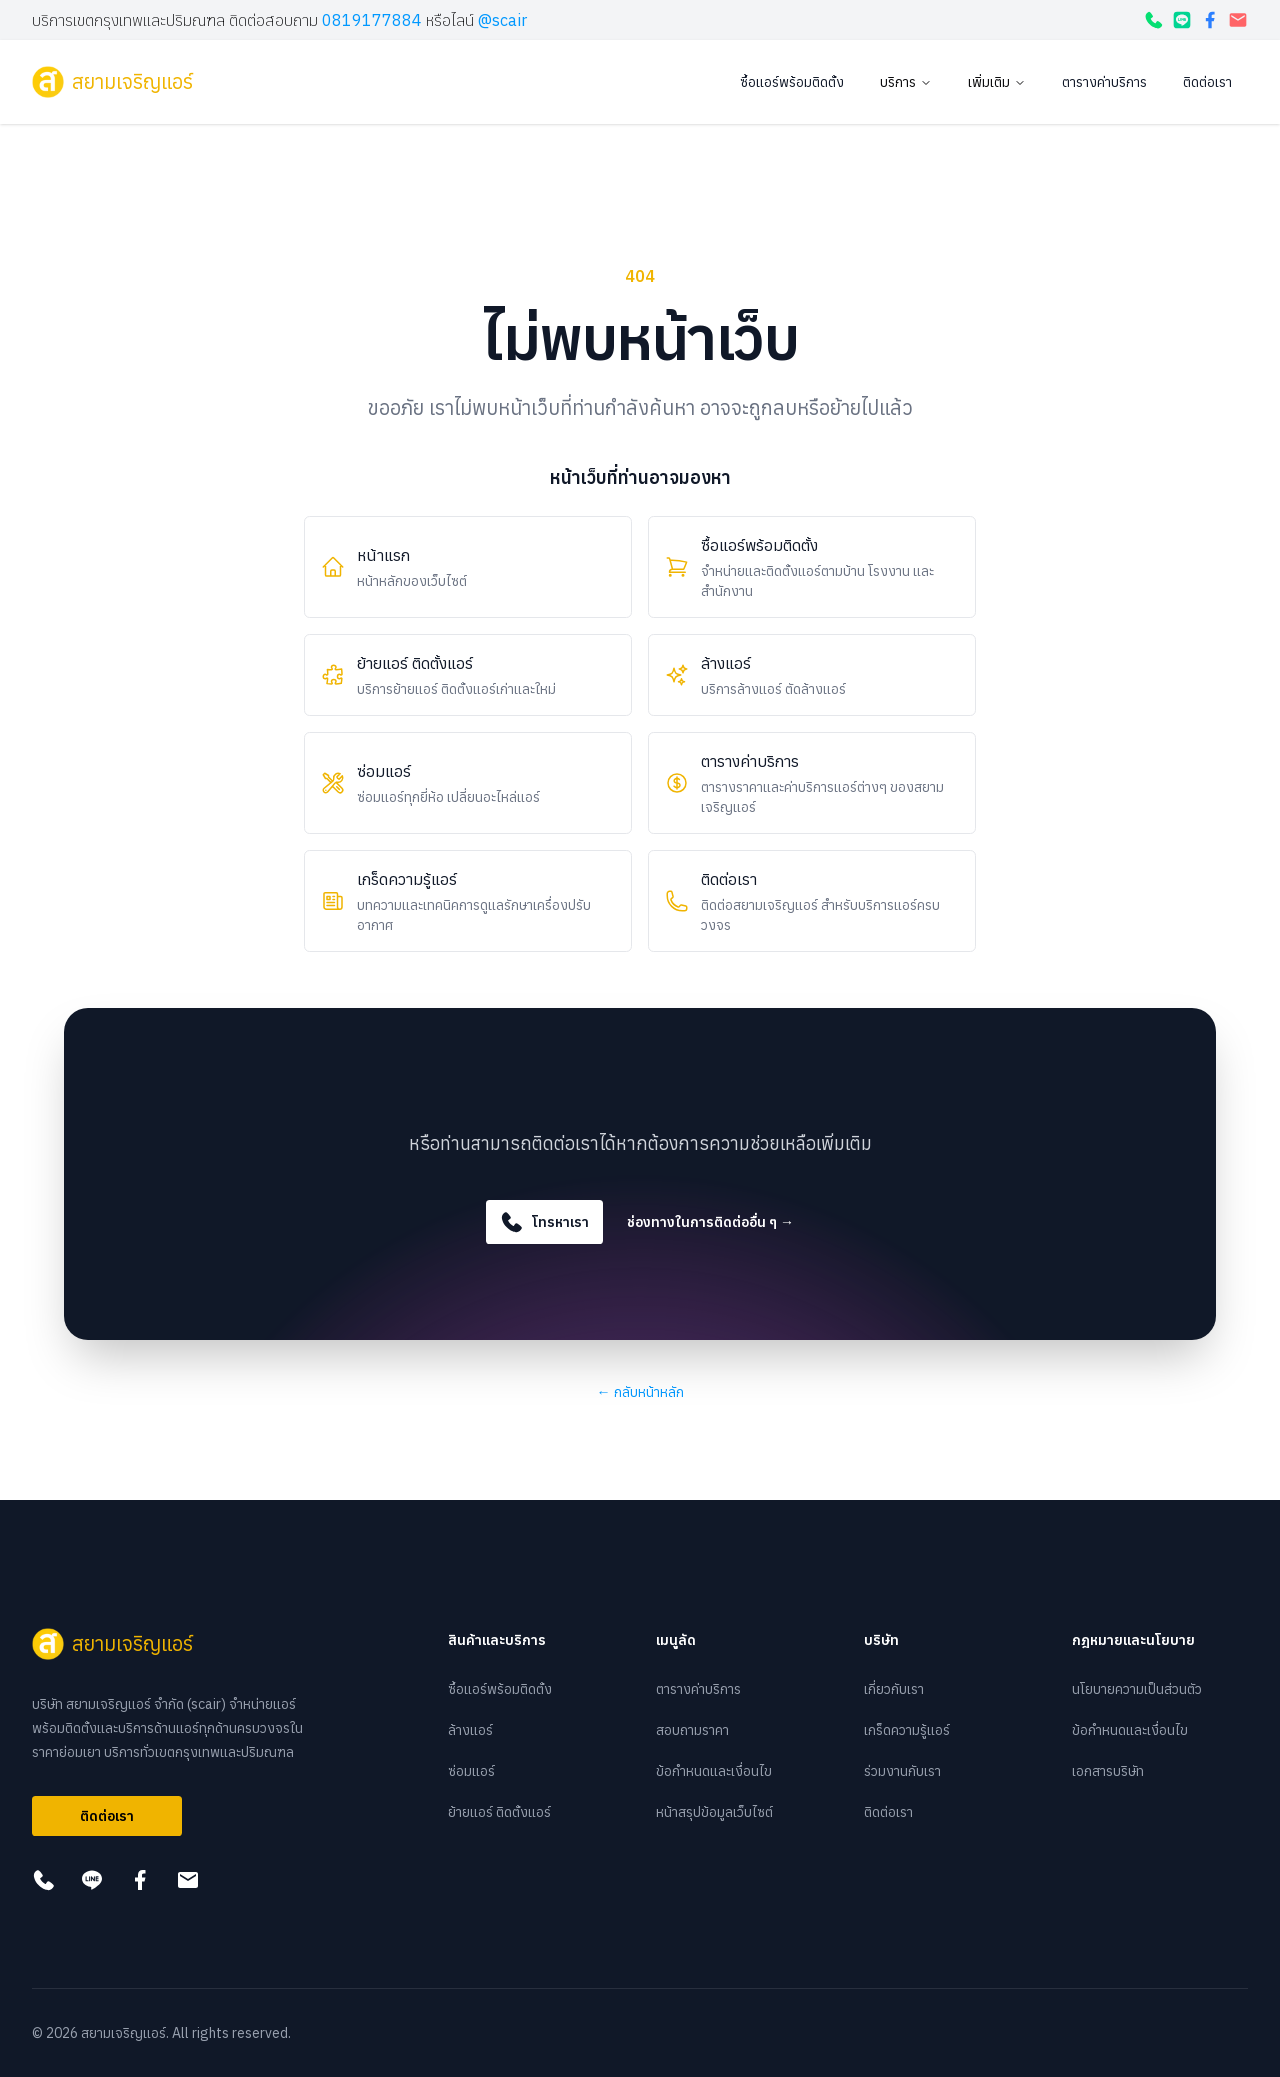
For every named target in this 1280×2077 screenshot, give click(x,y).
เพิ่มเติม (997, 82)
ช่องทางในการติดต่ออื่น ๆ (710, 1222)
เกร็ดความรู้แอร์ (907, 1730)
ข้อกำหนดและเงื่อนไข (714, 1771)
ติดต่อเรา (1207, 82)
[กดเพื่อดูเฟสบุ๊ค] (1210, 20)
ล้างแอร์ (470, 1730)
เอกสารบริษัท (1108, 1771)
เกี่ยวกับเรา (894, 1689)
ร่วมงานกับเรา (902, 1771)
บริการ (906, 82)
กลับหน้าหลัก (640, 1392)
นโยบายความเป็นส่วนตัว (1137, 1689)
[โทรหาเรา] (1154, 20)
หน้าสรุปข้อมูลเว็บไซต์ (714, 1812)
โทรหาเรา (544, 1222)
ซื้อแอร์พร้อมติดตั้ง (792, 82)
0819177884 (372, 20)
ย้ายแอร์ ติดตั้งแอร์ (499, 1812)
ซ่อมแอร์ (471, 1771)
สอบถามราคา (692, 1730)
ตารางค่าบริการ (1104, 82)
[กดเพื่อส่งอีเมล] (1238, 20)
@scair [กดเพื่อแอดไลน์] (502, 20)
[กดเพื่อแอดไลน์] (1182, 20)
